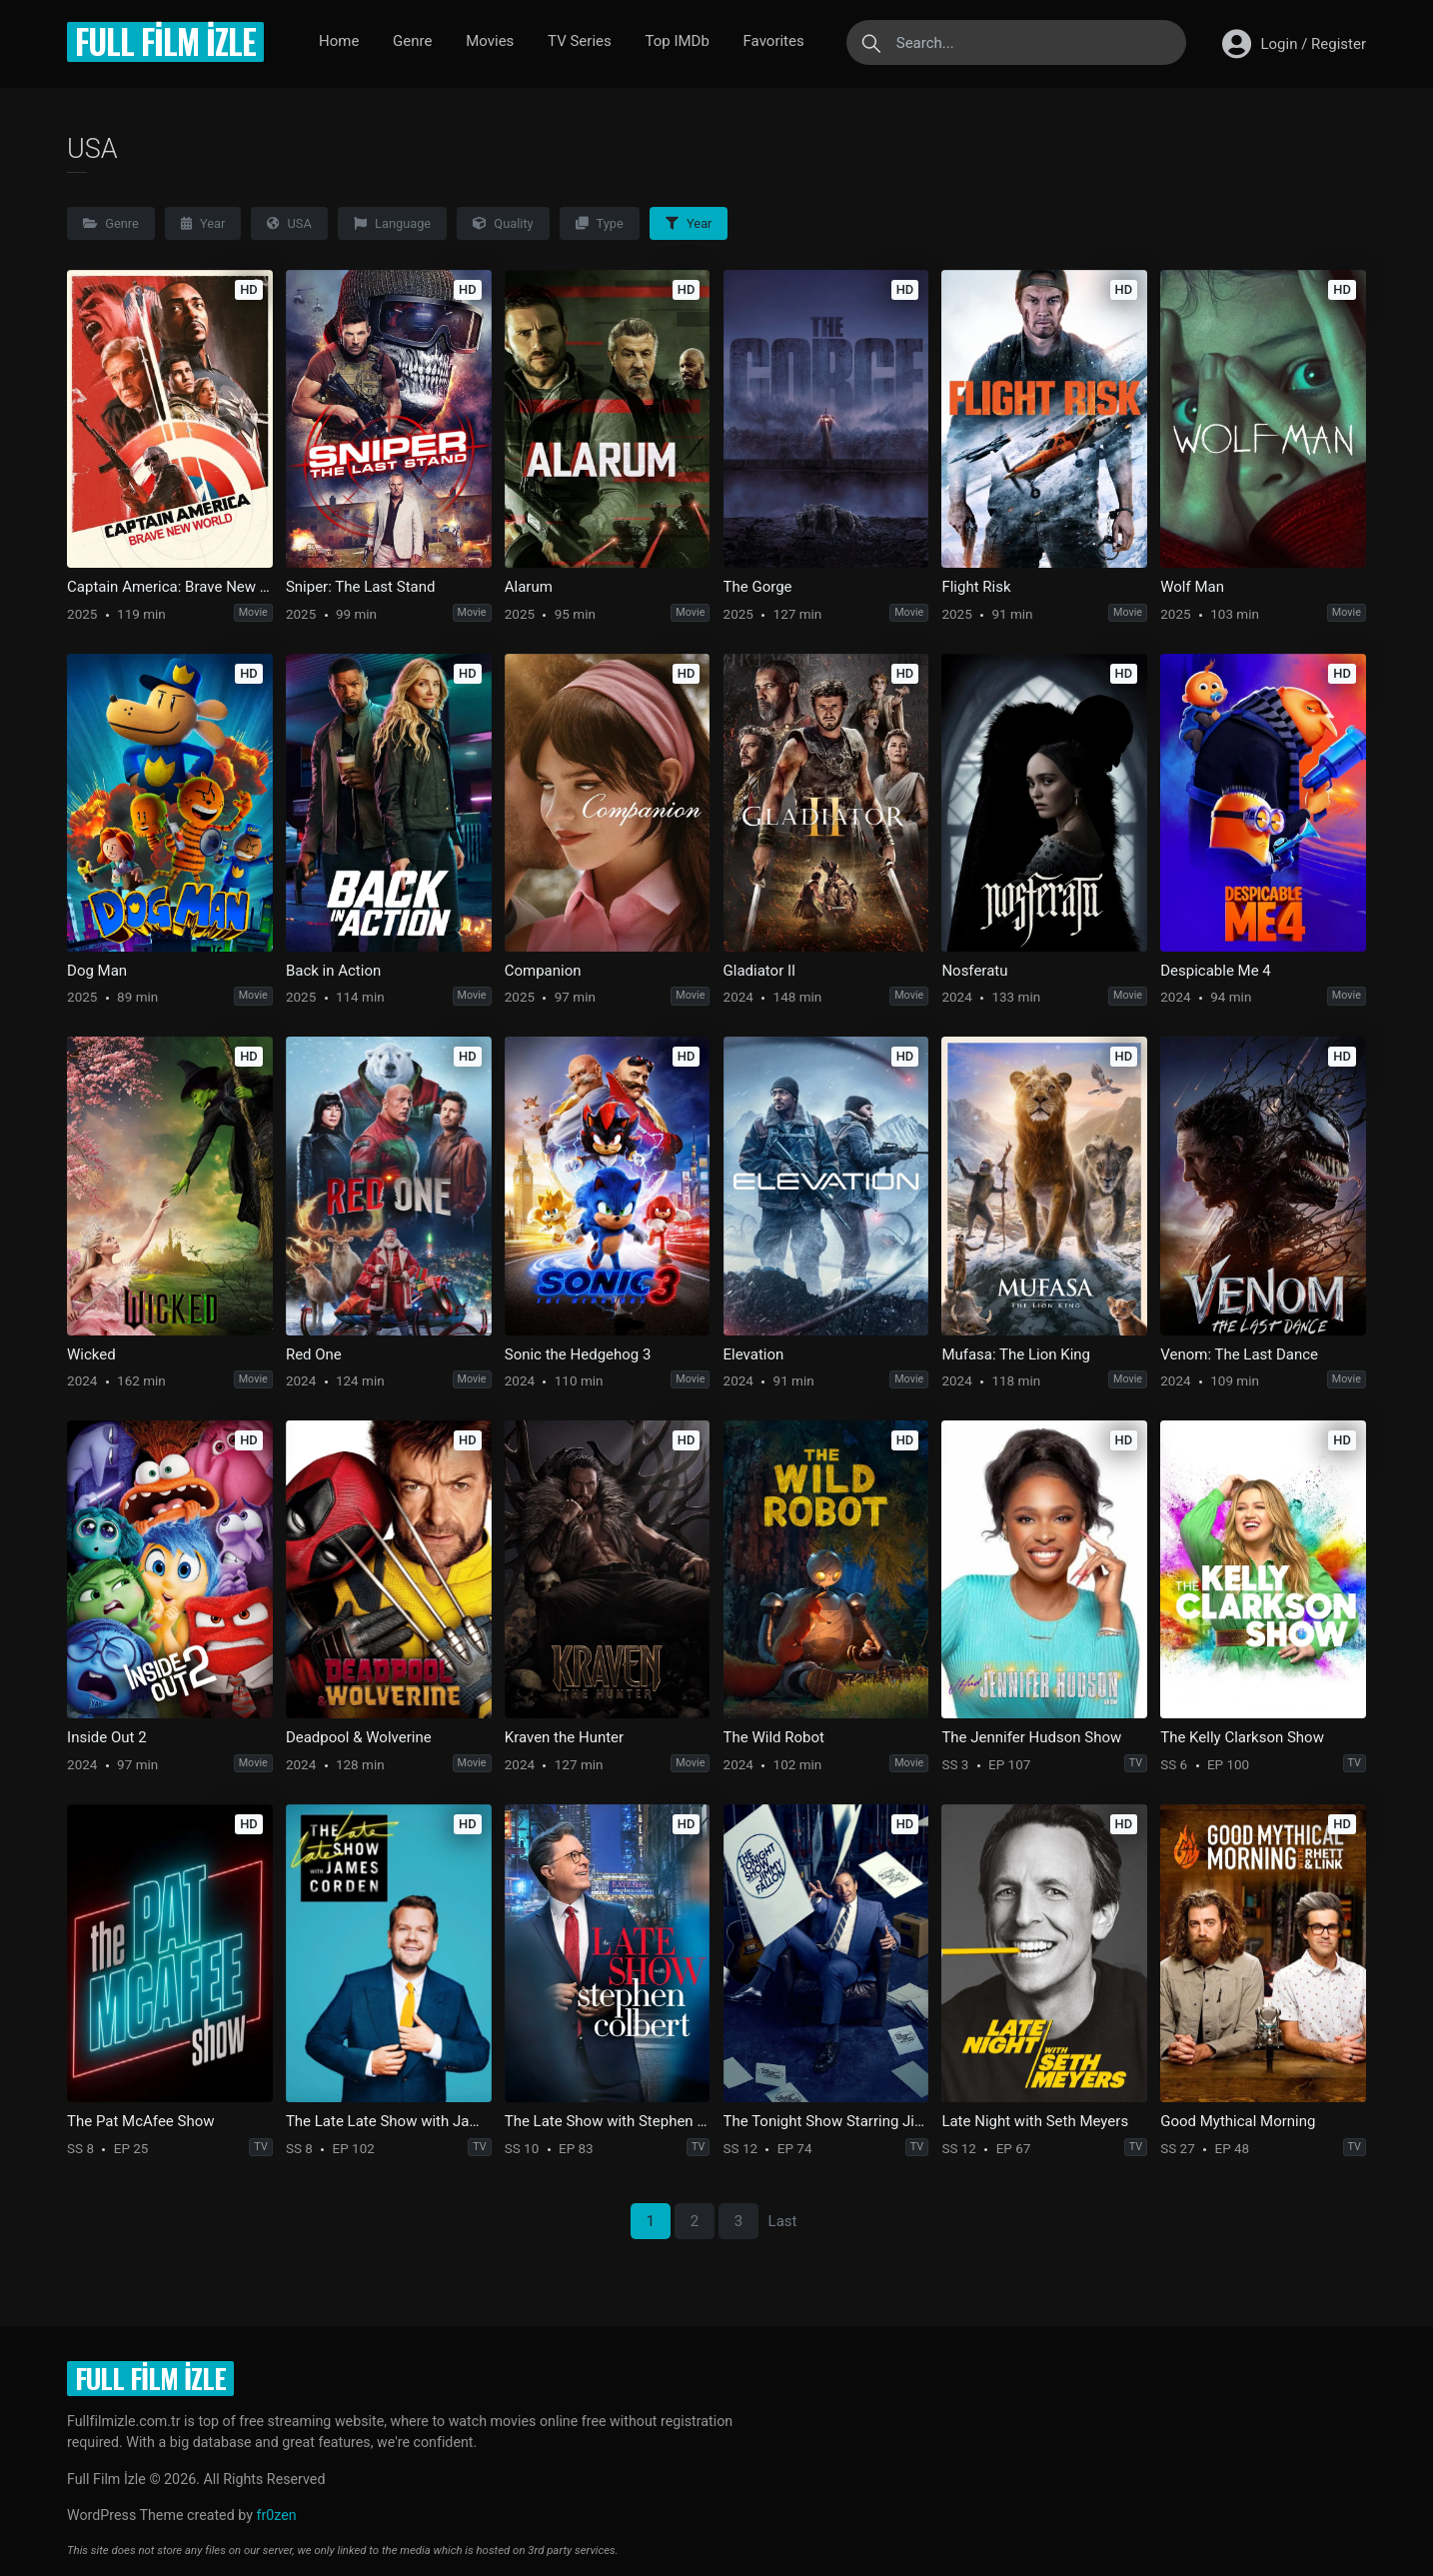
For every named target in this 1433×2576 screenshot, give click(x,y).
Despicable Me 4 (1215, 971)
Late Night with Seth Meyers (1034, 2121)
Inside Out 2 (107, 1737)
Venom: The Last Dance (1239, 1354)
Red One (314, 1354)
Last (782, 2221)
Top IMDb (677, 41)
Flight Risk (975, 587)
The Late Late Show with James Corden (389, 2121)
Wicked (91, 1354)
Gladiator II (759, 971)
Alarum (529, 587)
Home (339, 41)
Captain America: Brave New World (170, 587)
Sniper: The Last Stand (361, 587)
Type (600, 223)
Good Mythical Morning (1237, 2121)
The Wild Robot (773, 1737)
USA (289, 223)
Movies (490, 41)
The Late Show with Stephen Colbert (608, 2121)
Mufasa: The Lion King (1015, 1354)
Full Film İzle (165, 41)
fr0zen (276, 2515)
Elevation (753, 1354)
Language (392, 223)
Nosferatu (974, 971)
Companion (543, 971)
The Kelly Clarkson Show (1242, 1737)
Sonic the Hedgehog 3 (578, 1354)
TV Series (580, 41)
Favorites (773, 41)
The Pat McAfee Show (140, 2121)
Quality (503, 223)
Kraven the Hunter (564, 1737)
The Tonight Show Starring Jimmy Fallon (826, 2121)
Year (203, 223)
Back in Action (333, 971)
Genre (412, 41)
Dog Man (97, 971)
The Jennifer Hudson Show (1031, 1737)
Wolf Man (1192, 587)
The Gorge (757, 587)
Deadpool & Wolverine (359, 1737)
